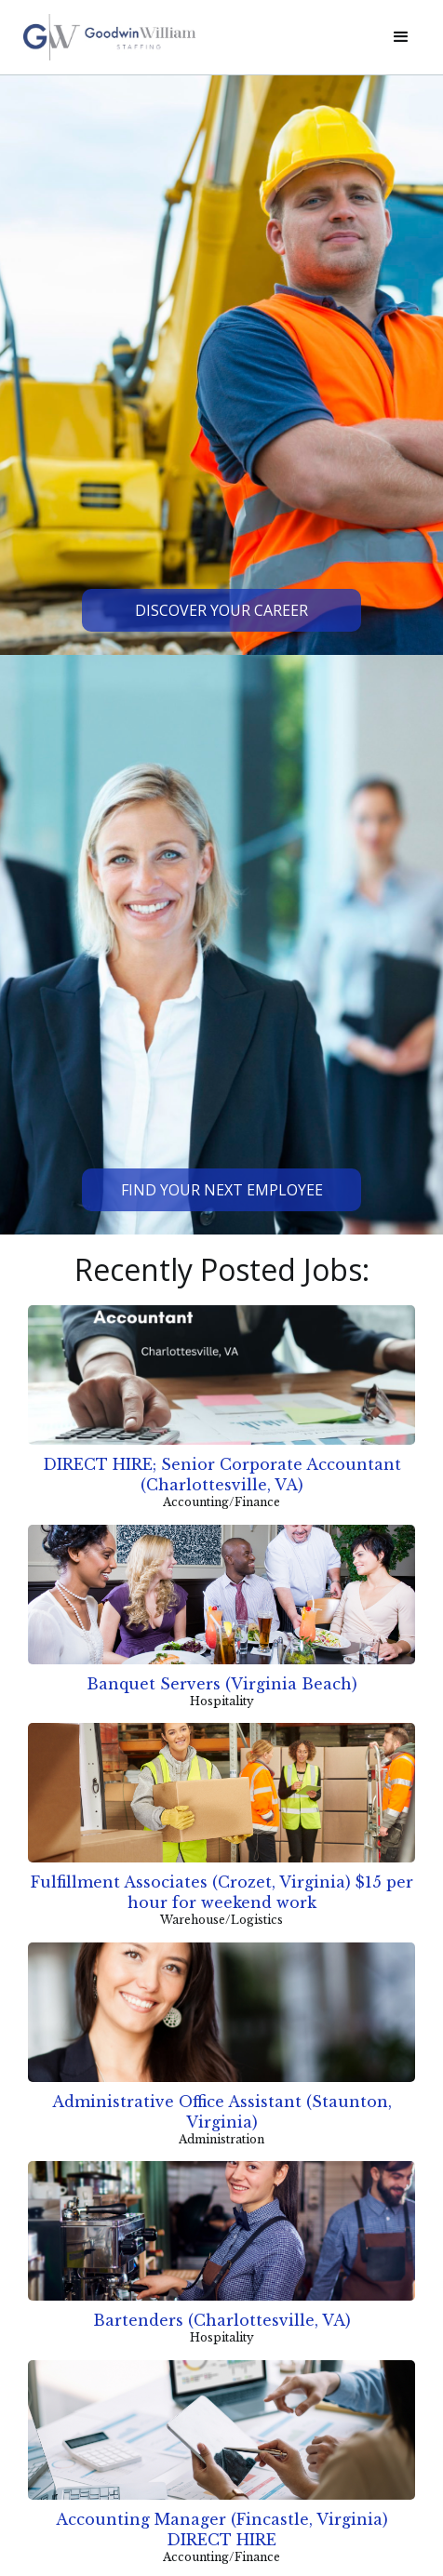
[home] (193, 37)
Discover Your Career (221, 610)
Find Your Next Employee (222, 1190)
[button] (401, 37)
